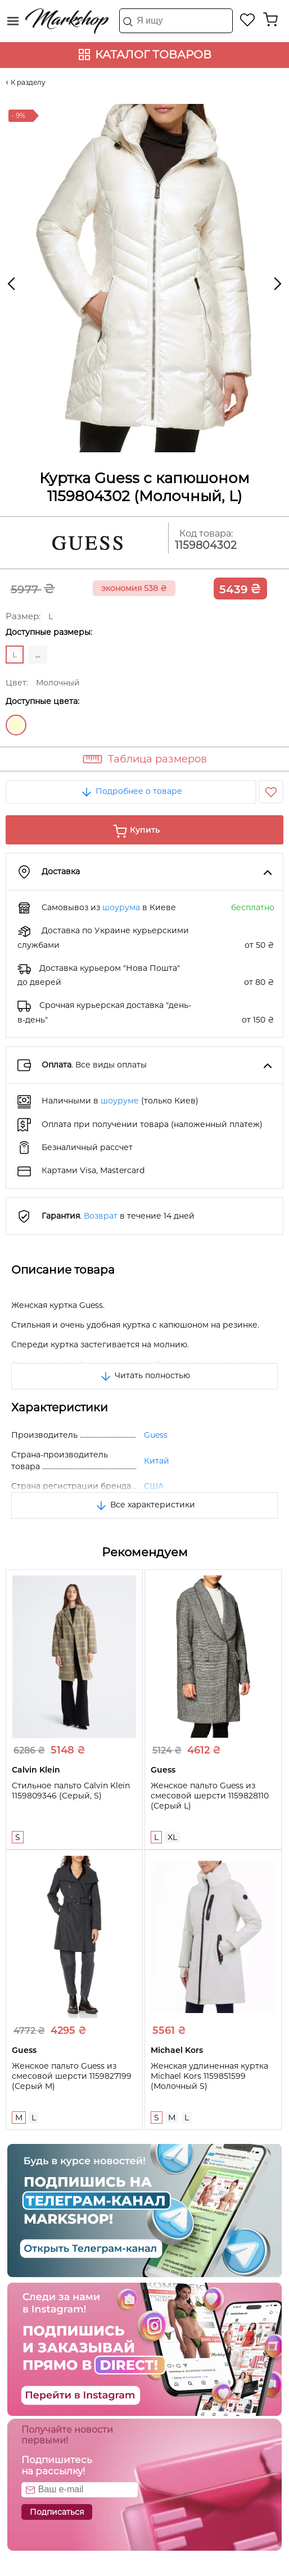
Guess (156, 1435)
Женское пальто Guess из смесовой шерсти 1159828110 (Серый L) (210, 1795)
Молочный (16, 725)
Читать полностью (144, 1375)
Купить (145, 830)
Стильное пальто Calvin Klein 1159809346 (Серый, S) (71, 1790)
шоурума (121, 907)
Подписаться (57, 2512)
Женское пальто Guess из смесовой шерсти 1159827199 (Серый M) (72, 2076)
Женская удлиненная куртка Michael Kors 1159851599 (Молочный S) (209, 2076)
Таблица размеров (157, 759)
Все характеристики (144, 1505)
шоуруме (120, 1101)
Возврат (101, 1216)
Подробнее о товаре (131, 791)
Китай (156, 1461)
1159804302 (206, 545)
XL (172, 1837)
